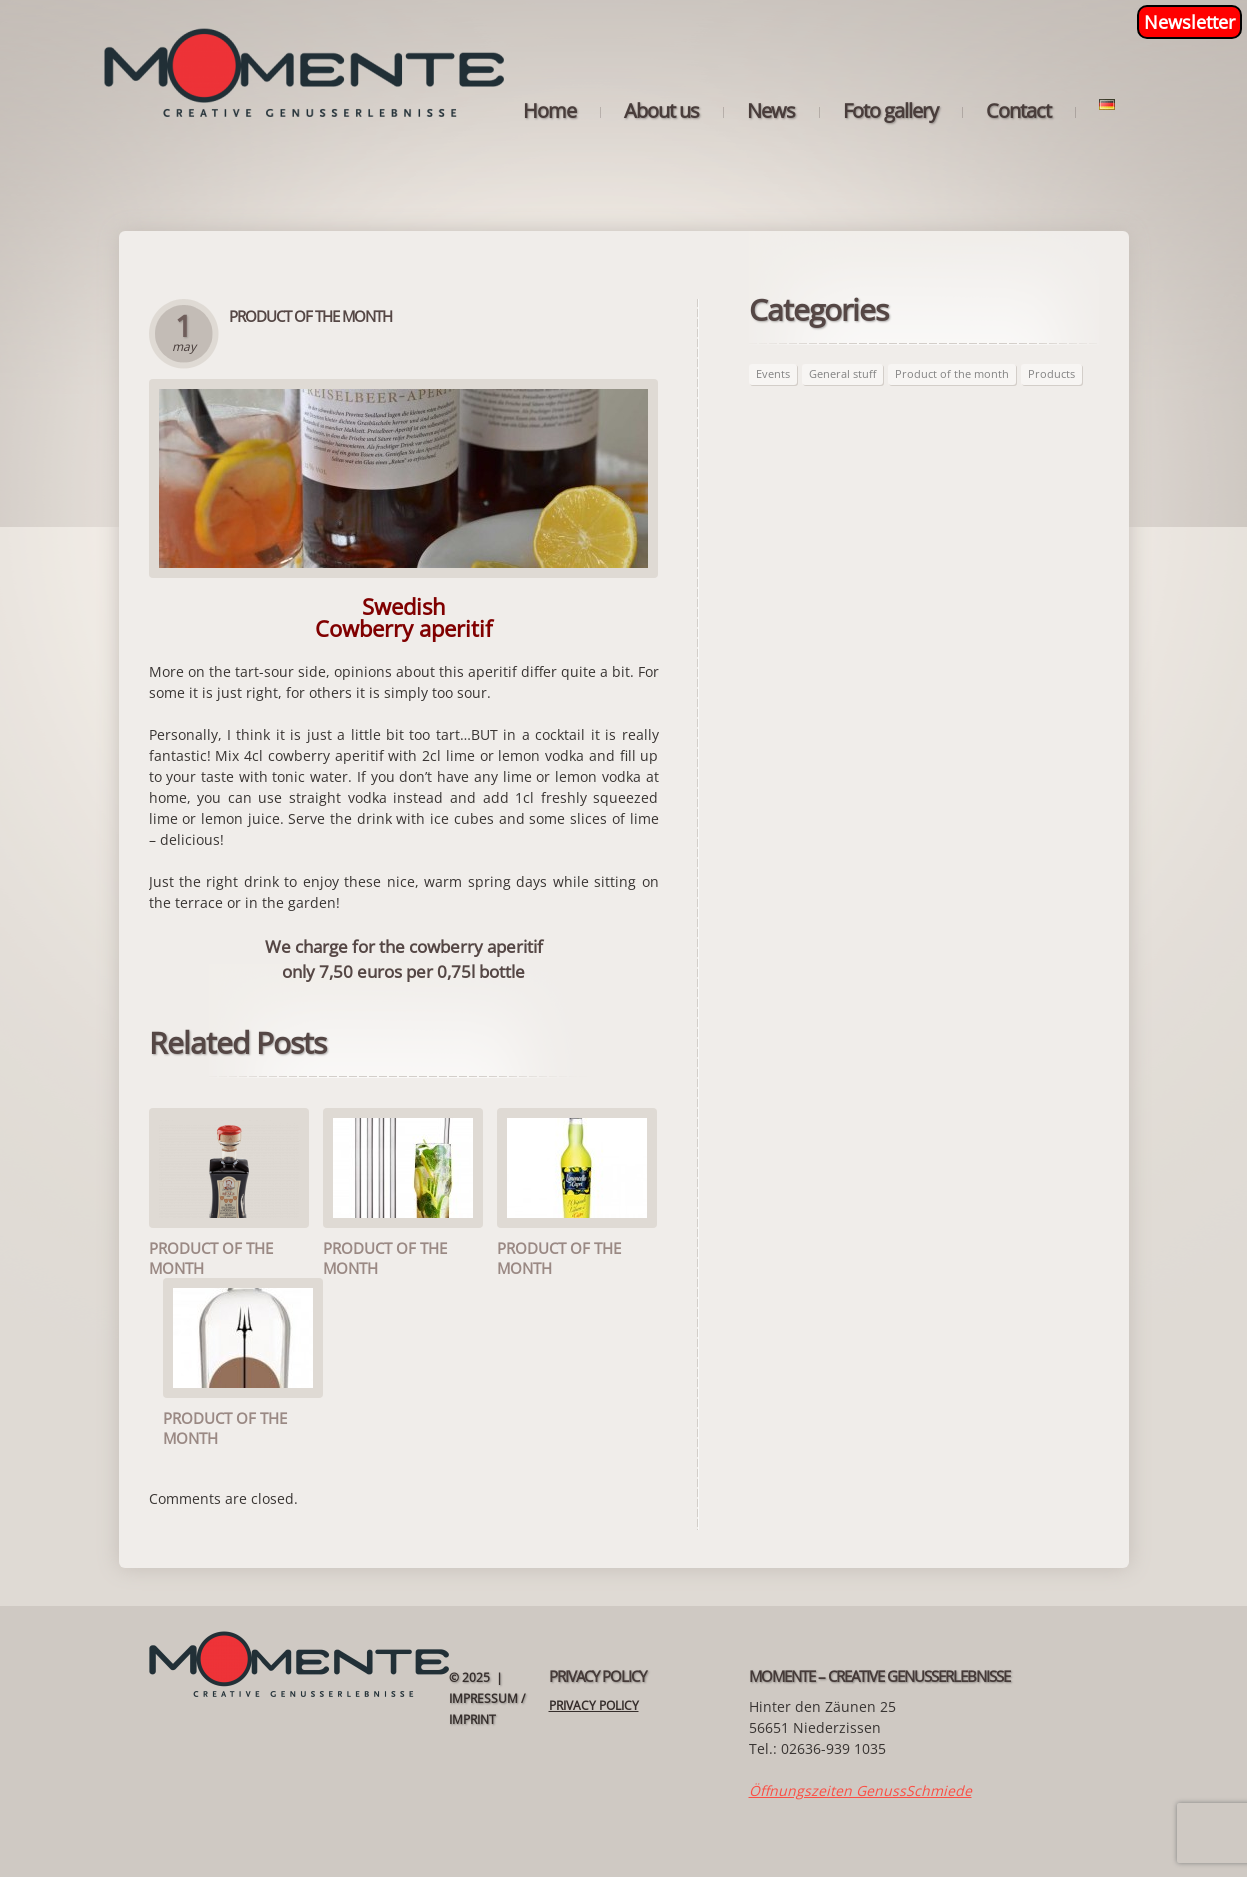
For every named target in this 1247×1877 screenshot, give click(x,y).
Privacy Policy (594, 1705)
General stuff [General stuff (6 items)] (842, 373)
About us (661, 111)
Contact (1018, 111)
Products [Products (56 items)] (1051, 373)
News (771, 111)
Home (549, 111)
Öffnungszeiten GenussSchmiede (860, 1790)
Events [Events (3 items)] (773, 373)
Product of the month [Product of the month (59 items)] (952, 373)
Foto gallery (890, 111)
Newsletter (1189, 22)
